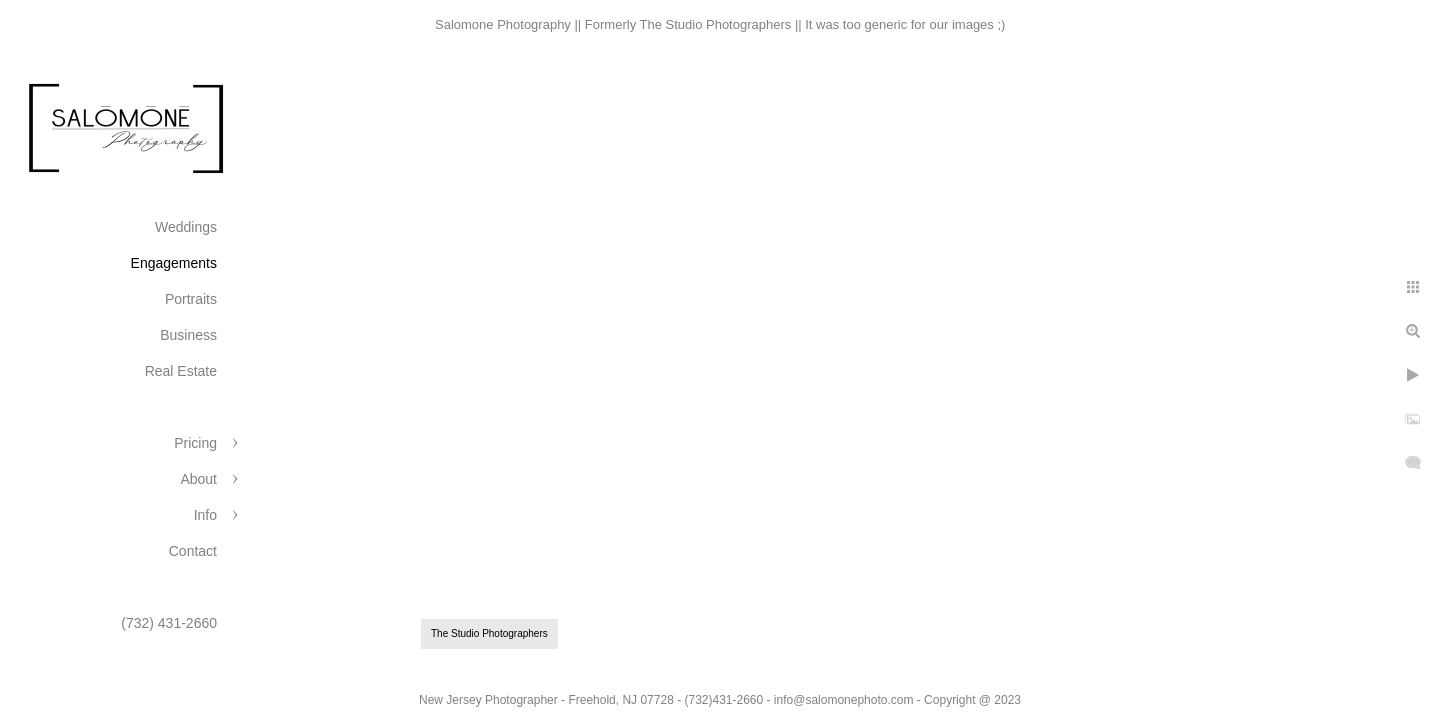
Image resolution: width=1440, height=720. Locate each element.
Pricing (195, 443)
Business (188, 335)
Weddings (186, 227)
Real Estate (181, 371)
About (198, 479)
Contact (193, 551)
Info (205, 515)
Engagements (174, 263)
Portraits (191, 299)
